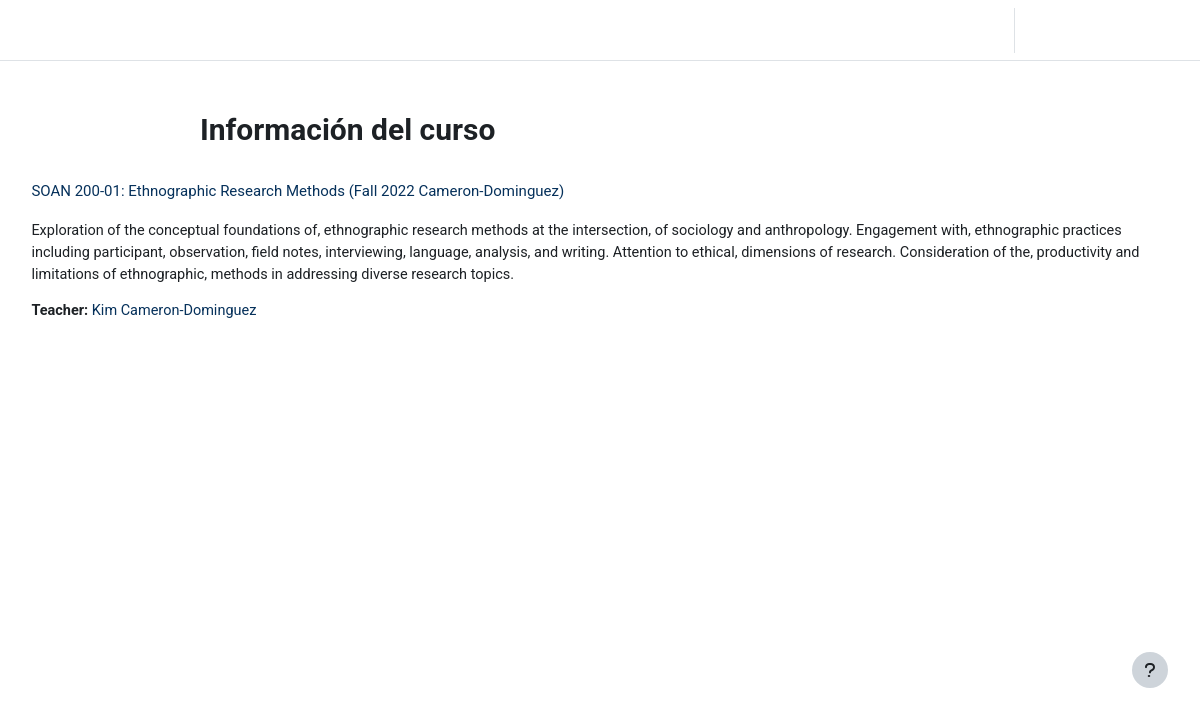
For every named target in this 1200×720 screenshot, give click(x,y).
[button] (894, 30)
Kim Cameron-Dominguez (224, 314)
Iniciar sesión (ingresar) (1105, 30)
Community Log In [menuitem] (250, 30)
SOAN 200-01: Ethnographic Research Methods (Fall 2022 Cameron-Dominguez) (342, 191)
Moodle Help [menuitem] (369, 30)
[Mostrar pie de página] (1150, 670)
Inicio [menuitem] (155, 30)
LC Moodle (60, 30)
